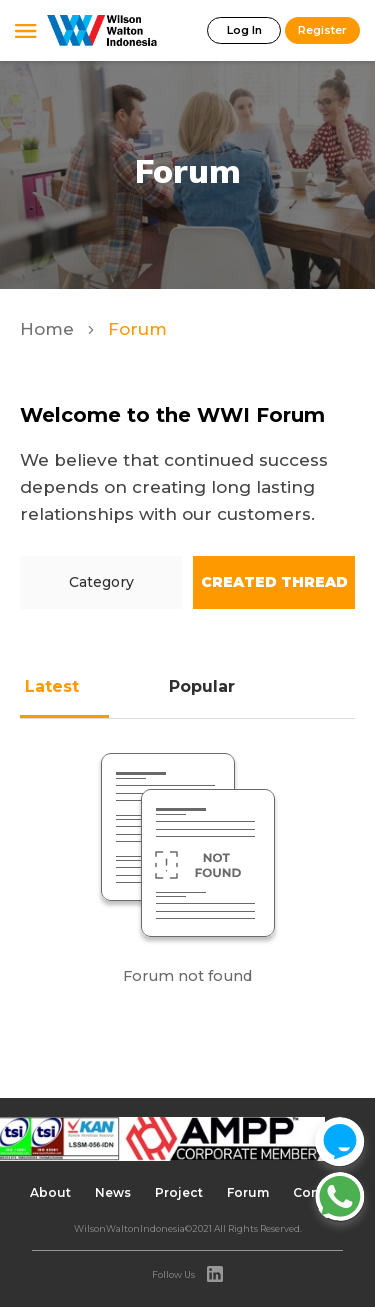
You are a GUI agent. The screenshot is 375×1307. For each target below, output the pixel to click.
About (50, 1192)
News (113, 1192)
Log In (244, 30)
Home (49, 329)
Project (179, 1192)
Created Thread (274, 582)
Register (322, 30)
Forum (248, 1192)
